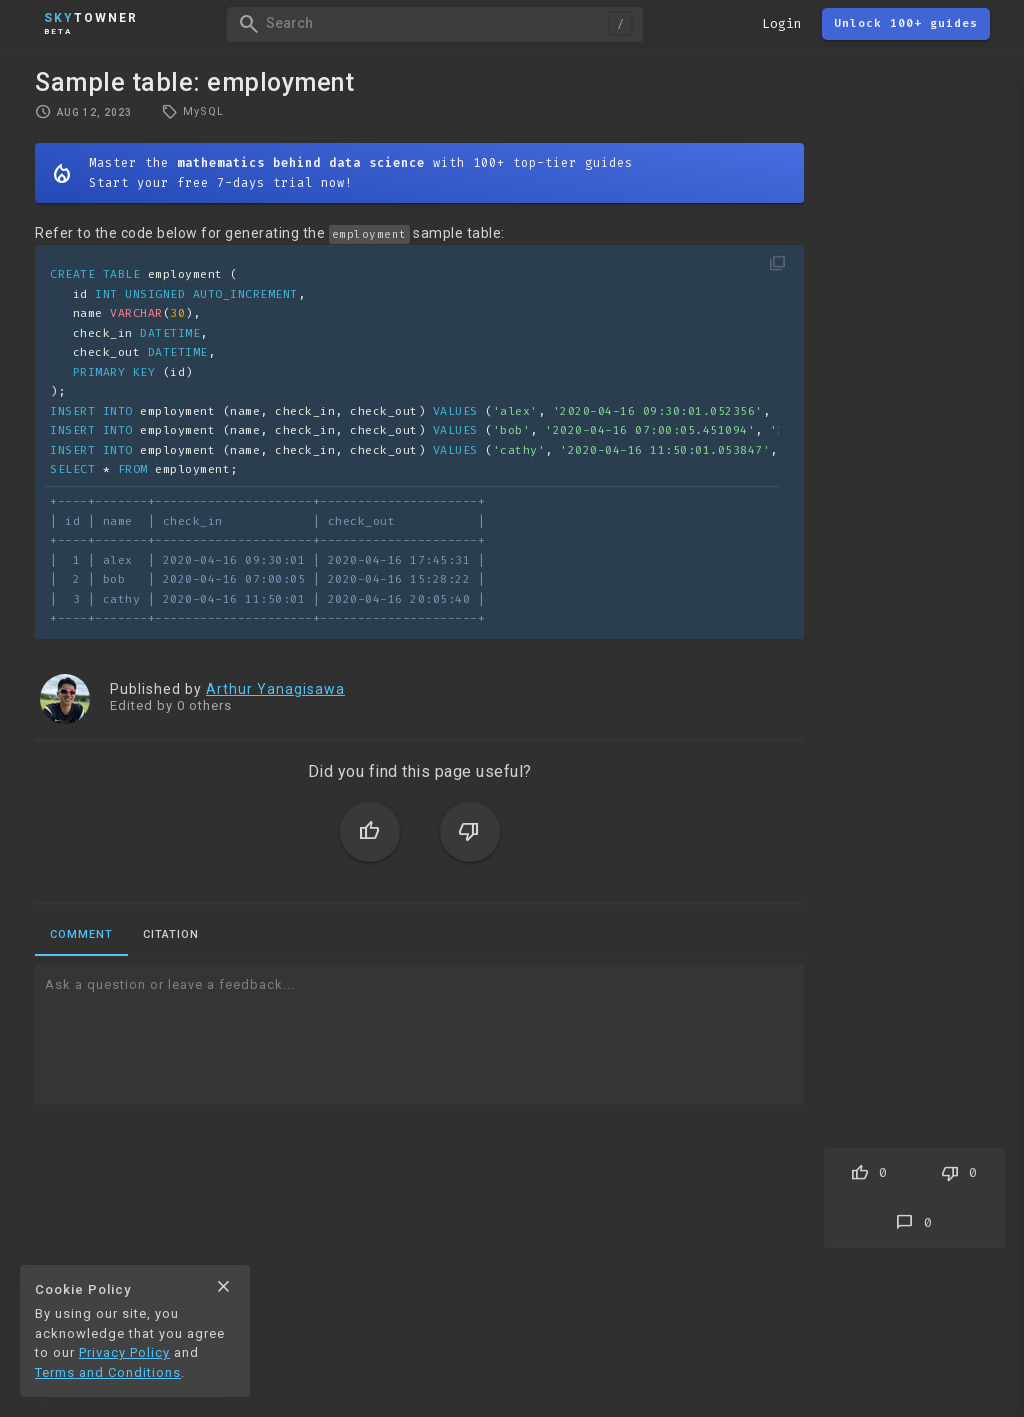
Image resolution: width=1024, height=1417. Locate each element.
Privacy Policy (124, 1352)
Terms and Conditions (108, 1372)
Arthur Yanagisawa (275, 689)
